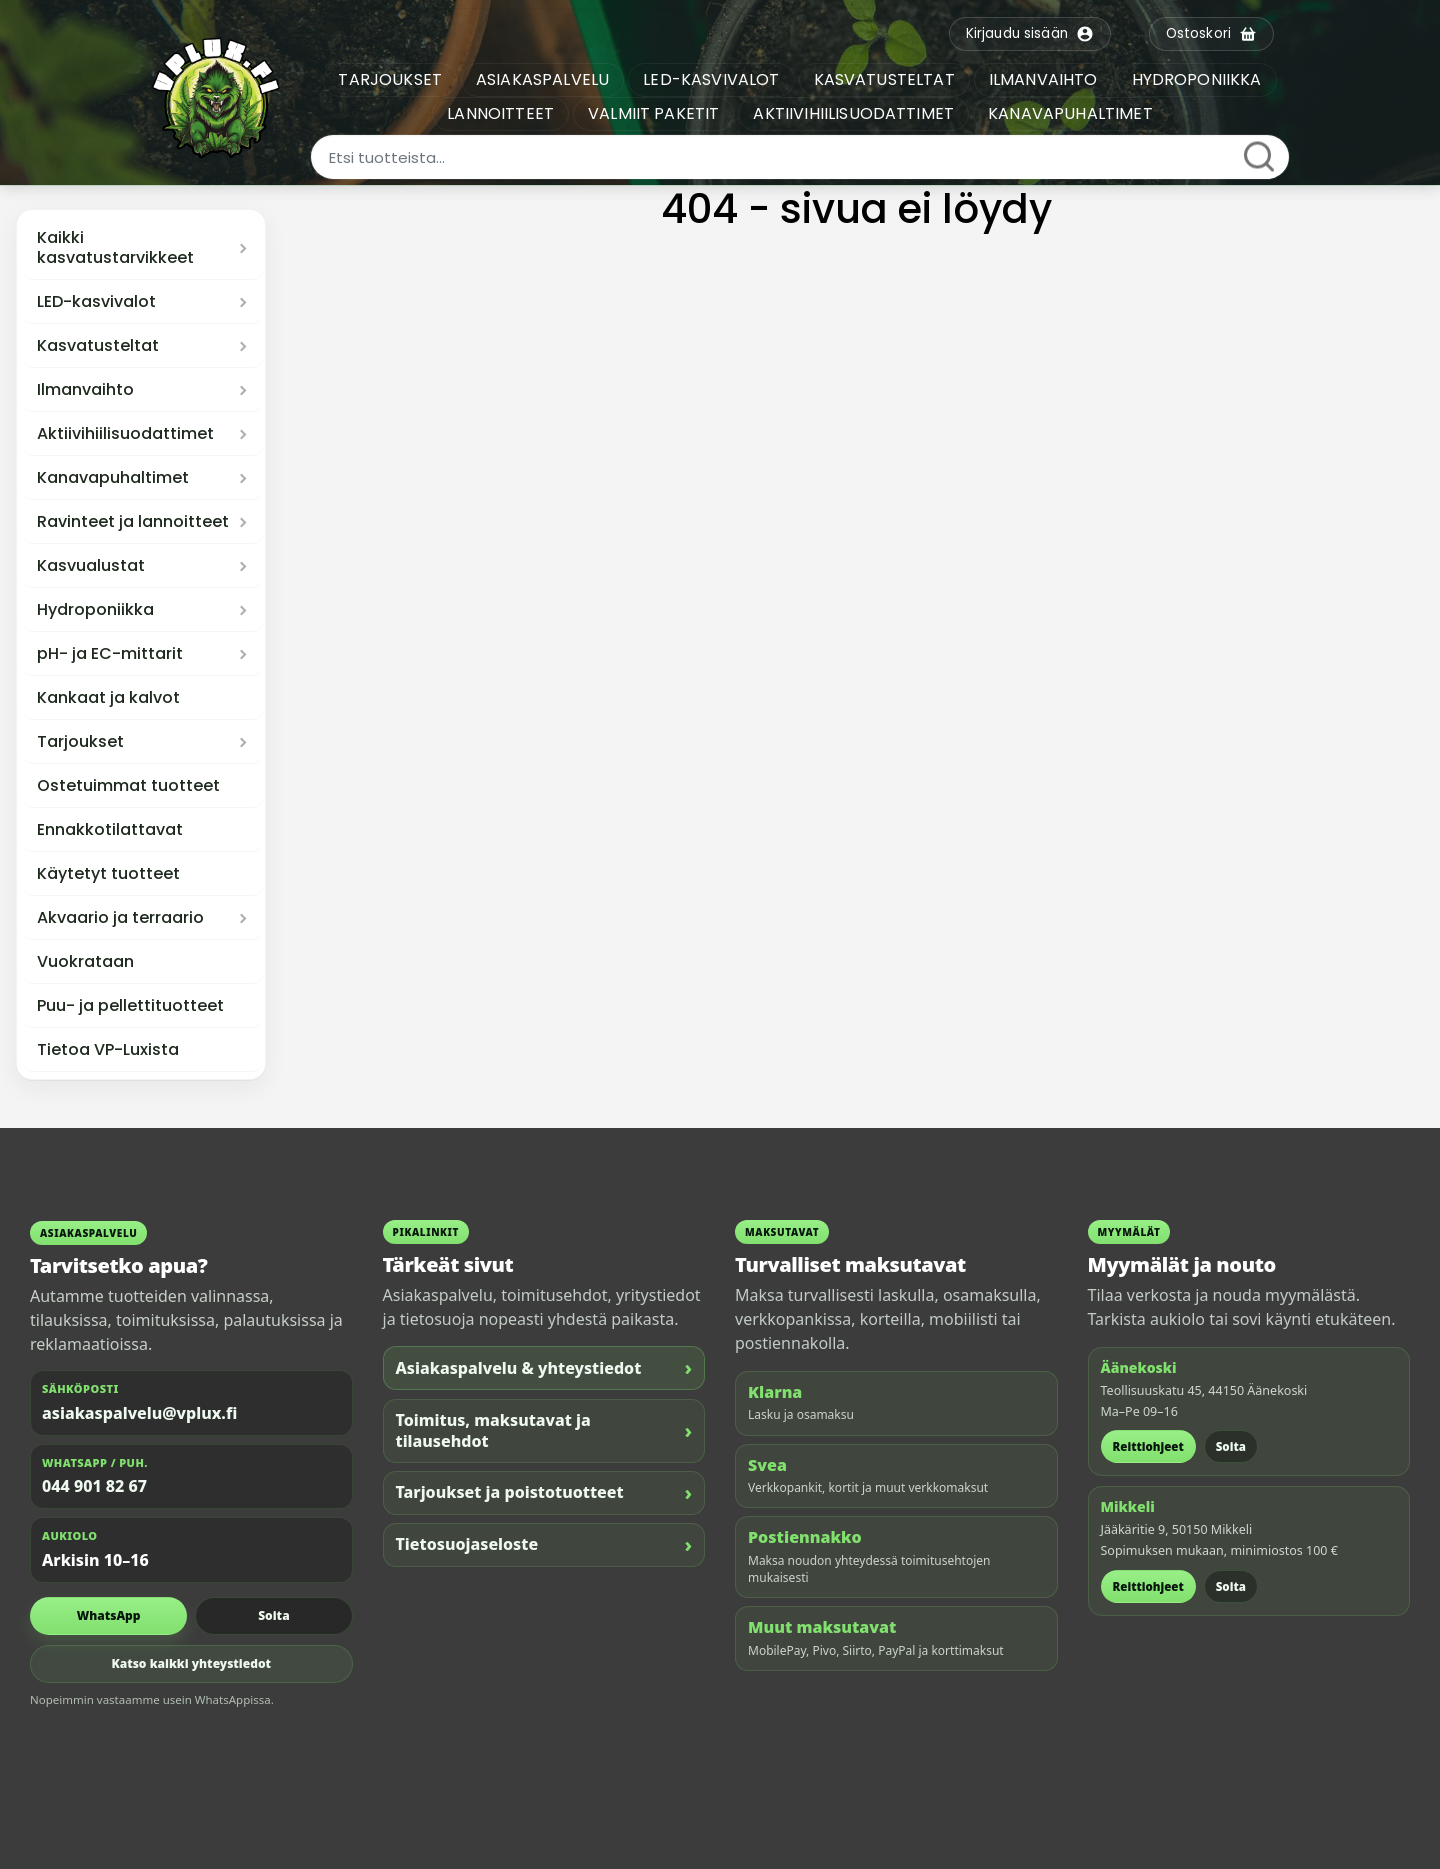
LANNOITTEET (500, 113)
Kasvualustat (91, 566)
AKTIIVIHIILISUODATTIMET (853, 113)
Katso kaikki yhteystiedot (191, 1663)
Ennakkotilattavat (110, 830)
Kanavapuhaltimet (113, 478)
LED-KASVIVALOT (711, 79)
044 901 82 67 (94, 1486)
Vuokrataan (85, 962)
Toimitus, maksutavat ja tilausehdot (544, 1430)
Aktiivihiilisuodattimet (125, 434)
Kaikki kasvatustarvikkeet (115, 248)
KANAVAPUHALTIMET (1070, 113)
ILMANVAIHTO (1043, 79)
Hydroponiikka (95, 610)
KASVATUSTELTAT (884, 79)
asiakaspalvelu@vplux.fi (139, 1413)
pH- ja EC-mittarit (110, 654)
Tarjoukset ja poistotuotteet (544, 1492)
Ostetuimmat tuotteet (128, 786)
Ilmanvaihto (85, 390)
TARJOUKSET (390, 79)
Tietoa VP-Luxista (108, 1050)
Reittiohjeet (1148, 1446)
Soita (273, 1615)
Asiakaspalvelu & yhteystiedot (544, 1367)
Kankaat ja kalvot (108, 698)
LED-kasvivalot (96, 302)
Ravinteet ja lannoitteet (133, 522)
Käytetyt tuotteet (108, 874)
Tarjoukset (80, 742)
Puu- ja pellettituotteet (130, 1006)
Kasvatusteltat (98, 346)
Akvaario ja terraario (120, 918)
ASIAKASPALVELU (542, 79)
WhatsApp (109, 1615)
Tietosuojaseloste (544, 1544)
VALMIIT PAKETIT (653, 113)
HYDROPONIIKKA (1197, 79)
